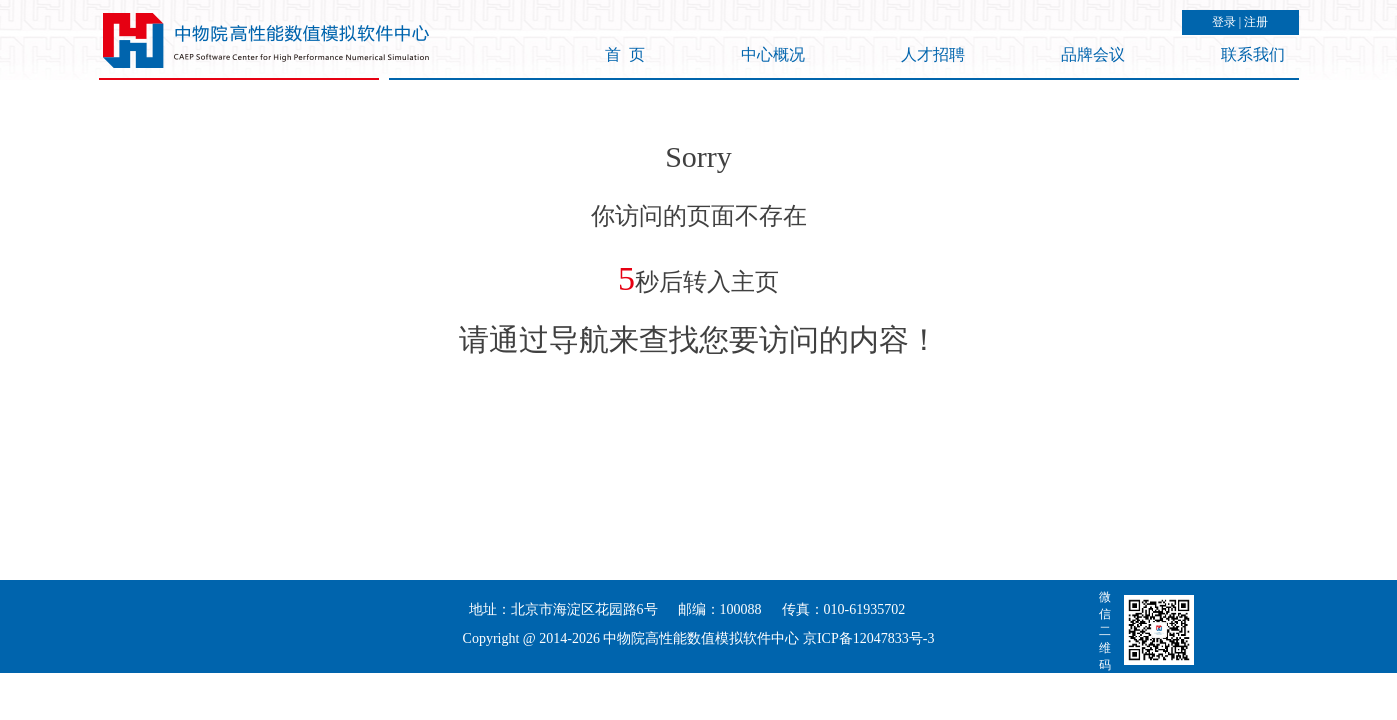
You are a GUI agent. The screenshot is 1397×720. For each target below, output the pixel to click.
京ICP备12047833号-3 (868, 638)
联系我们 (1253, 54)
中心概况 (773, 54)
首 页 (625, 54)
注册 (1256, 22)
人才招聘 (933, 54)
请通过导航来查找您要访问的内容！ (699, 339)
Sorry (698, 156)
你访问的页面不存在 (699, 216)
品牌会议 (1093, 54)
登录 (1224, 22)
